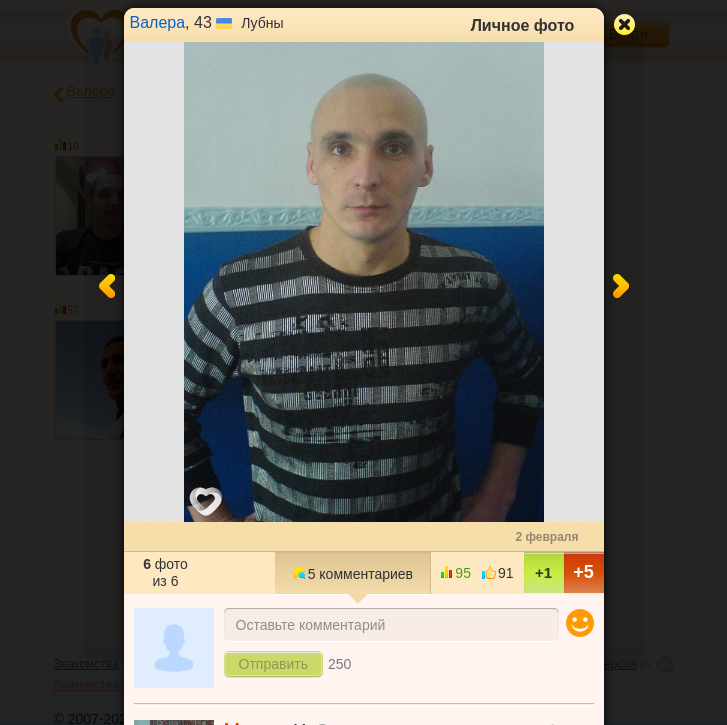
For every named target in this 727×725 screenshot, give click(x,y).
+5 (583, 572)
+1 (543, 572)
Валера (158, 22)
